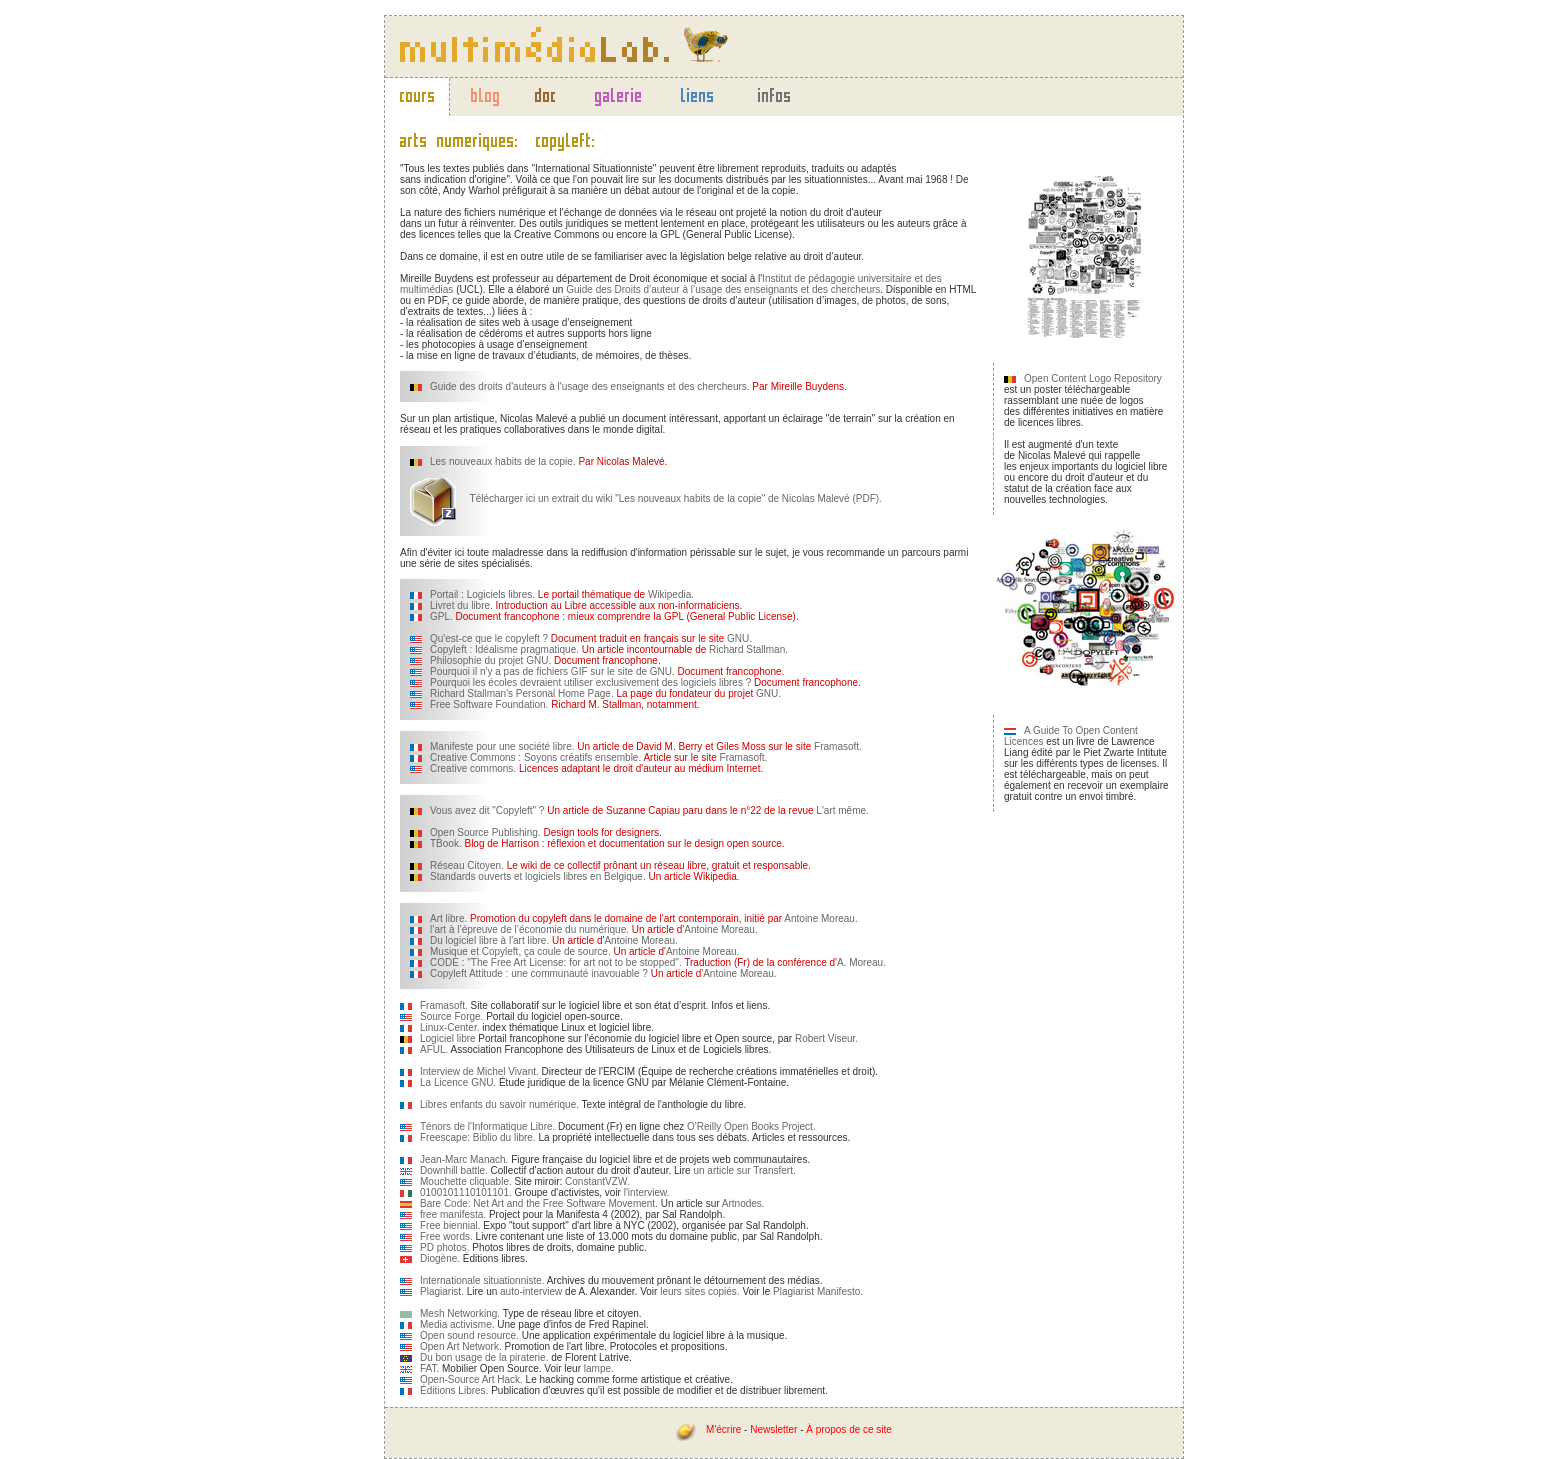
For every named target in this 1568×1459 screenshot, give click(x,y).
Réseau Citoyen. (467, 865)
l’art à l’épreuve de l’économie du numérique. (529, 929)
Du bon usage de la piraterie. (484, 1357)
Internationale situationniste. (482, 1280)
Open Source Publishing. (485, 832)
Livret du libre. (461, 605)
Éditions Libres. (454, 1390)
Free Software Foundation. (489, 704)
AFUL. (434, 1049)
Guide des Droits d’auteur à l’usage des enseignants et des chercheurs (723, 289)
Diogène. (440, 1258)
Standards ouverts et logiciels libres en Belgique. (538, 876)
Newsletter (773, 1429)
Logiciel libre (448, 1038)
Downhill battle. (454, 1170)
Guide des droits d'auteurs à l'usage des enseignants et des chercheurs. (590, 386)
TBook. (446, 843)
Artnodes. (743, 1203)
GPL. (441, 616)
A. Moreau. (861, 962)
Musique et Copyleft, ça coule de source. (520, 951)
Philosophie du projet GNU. (490, 660)
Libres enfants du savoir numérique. (499, 1104)
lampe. (599, 1368)
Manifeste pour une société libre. (502, 746)
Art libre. (448, 918)
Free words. (446, 1236)
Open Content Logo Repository (1093, 378)
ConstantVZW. (597, 1181)
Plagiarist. (442, 1291)
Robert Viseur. (826, 1038)
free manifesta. (453, 1214)
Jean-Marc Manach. (464, 1159)
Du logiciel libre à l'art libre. (489, 940)
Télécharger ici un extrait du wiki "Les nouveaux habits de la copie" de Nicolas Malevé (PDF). (646, 498)
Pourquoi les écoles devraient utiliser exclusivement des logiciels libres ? (590, 682)
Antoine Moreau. (820, 918)
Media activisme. (457, 1324)
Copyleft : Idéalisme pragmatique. (504, 649)
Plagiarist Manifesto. (818, 1291)
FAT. (429, 1368)
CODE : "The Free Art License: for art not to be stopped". (556, 962)
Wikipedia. (669, 594)
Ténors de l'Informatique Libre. (487, 1126)
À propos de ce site (849, 1429)
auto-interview (531, 1291)
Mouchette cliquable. (466, 1181)
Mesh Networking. (460, 1313)
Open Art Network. (461, 1346)
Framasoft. (838, 746)
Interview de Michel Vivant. (479, 1071)
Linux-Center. (449, 1027)
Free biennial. (450, 1225)
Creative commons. (473, 768)
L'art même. (842, 810)
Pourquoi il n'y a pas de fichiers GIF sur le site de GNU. (552, 671)
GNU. (739, 638)
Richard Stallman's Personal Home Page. (522, 693)
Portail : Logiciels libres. (482, 594)
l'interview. (647, 1192)
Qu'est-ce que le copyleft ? (489, 638)
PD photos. (444, 1247)
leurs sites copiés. (699, 1291)
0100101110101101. (466, 1192)
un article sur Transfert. (744, 1170)
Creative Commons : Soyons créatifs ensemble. (535, 757)
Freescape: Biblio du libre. (478, 1137)
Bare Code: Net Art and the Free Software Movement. (539, 1203)
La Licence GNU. (458, 1082)
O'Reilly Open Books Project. (751, 1126)
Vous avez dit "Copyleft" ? (487, 810)
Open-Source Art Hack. (471, 1379)
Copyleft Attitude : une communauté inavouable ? (539, 973)
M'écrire (723, 1429)
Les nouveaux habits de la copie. (503, 461)
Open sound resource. (469, 1335)
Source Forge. (451, 1016)
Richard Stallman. (748, 649)
